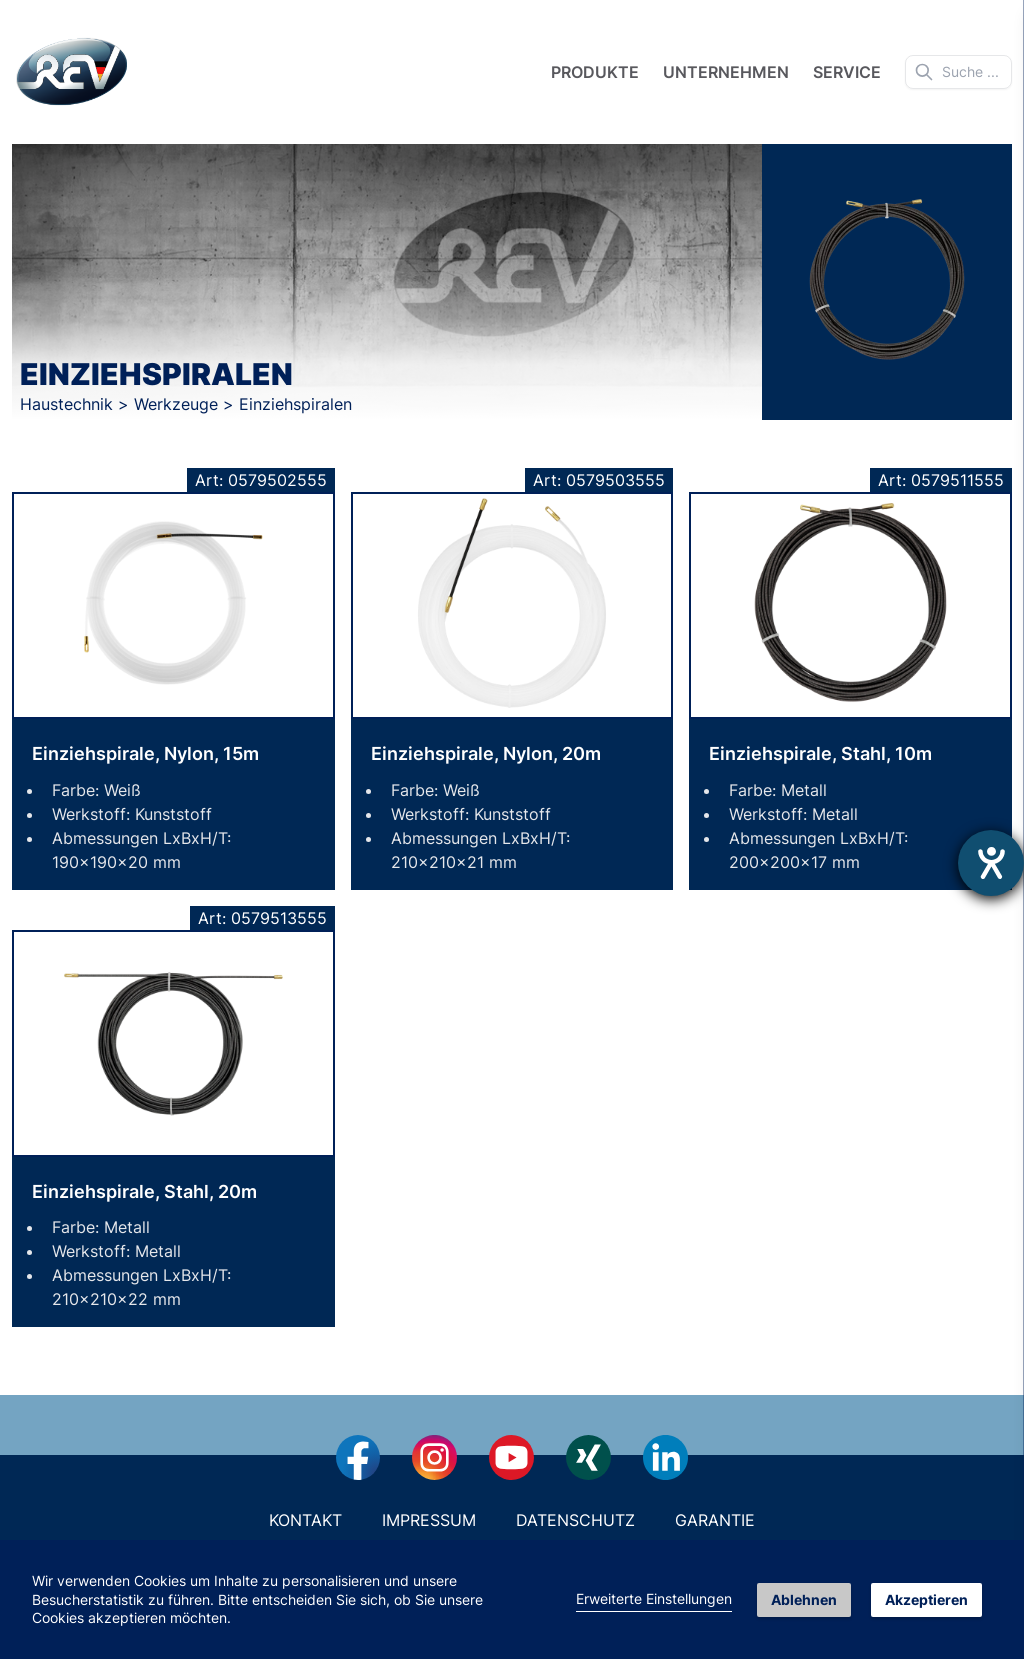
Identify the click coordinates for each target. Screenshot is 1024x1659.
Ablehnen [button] (804, 1599)
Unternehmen (726, 72)
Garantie (715, 1520)
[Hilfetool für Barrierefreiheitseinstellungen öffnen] (991, 863)
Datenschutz (575, 1520)
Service (847, 72)
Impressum (429, 1520)
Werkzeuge (178, 404)
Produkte (595, 72)
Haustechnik (69, 404)
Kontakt (305, 1520)
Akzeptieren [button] (926, 1599)
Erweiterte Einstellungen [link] (654, 1598)
